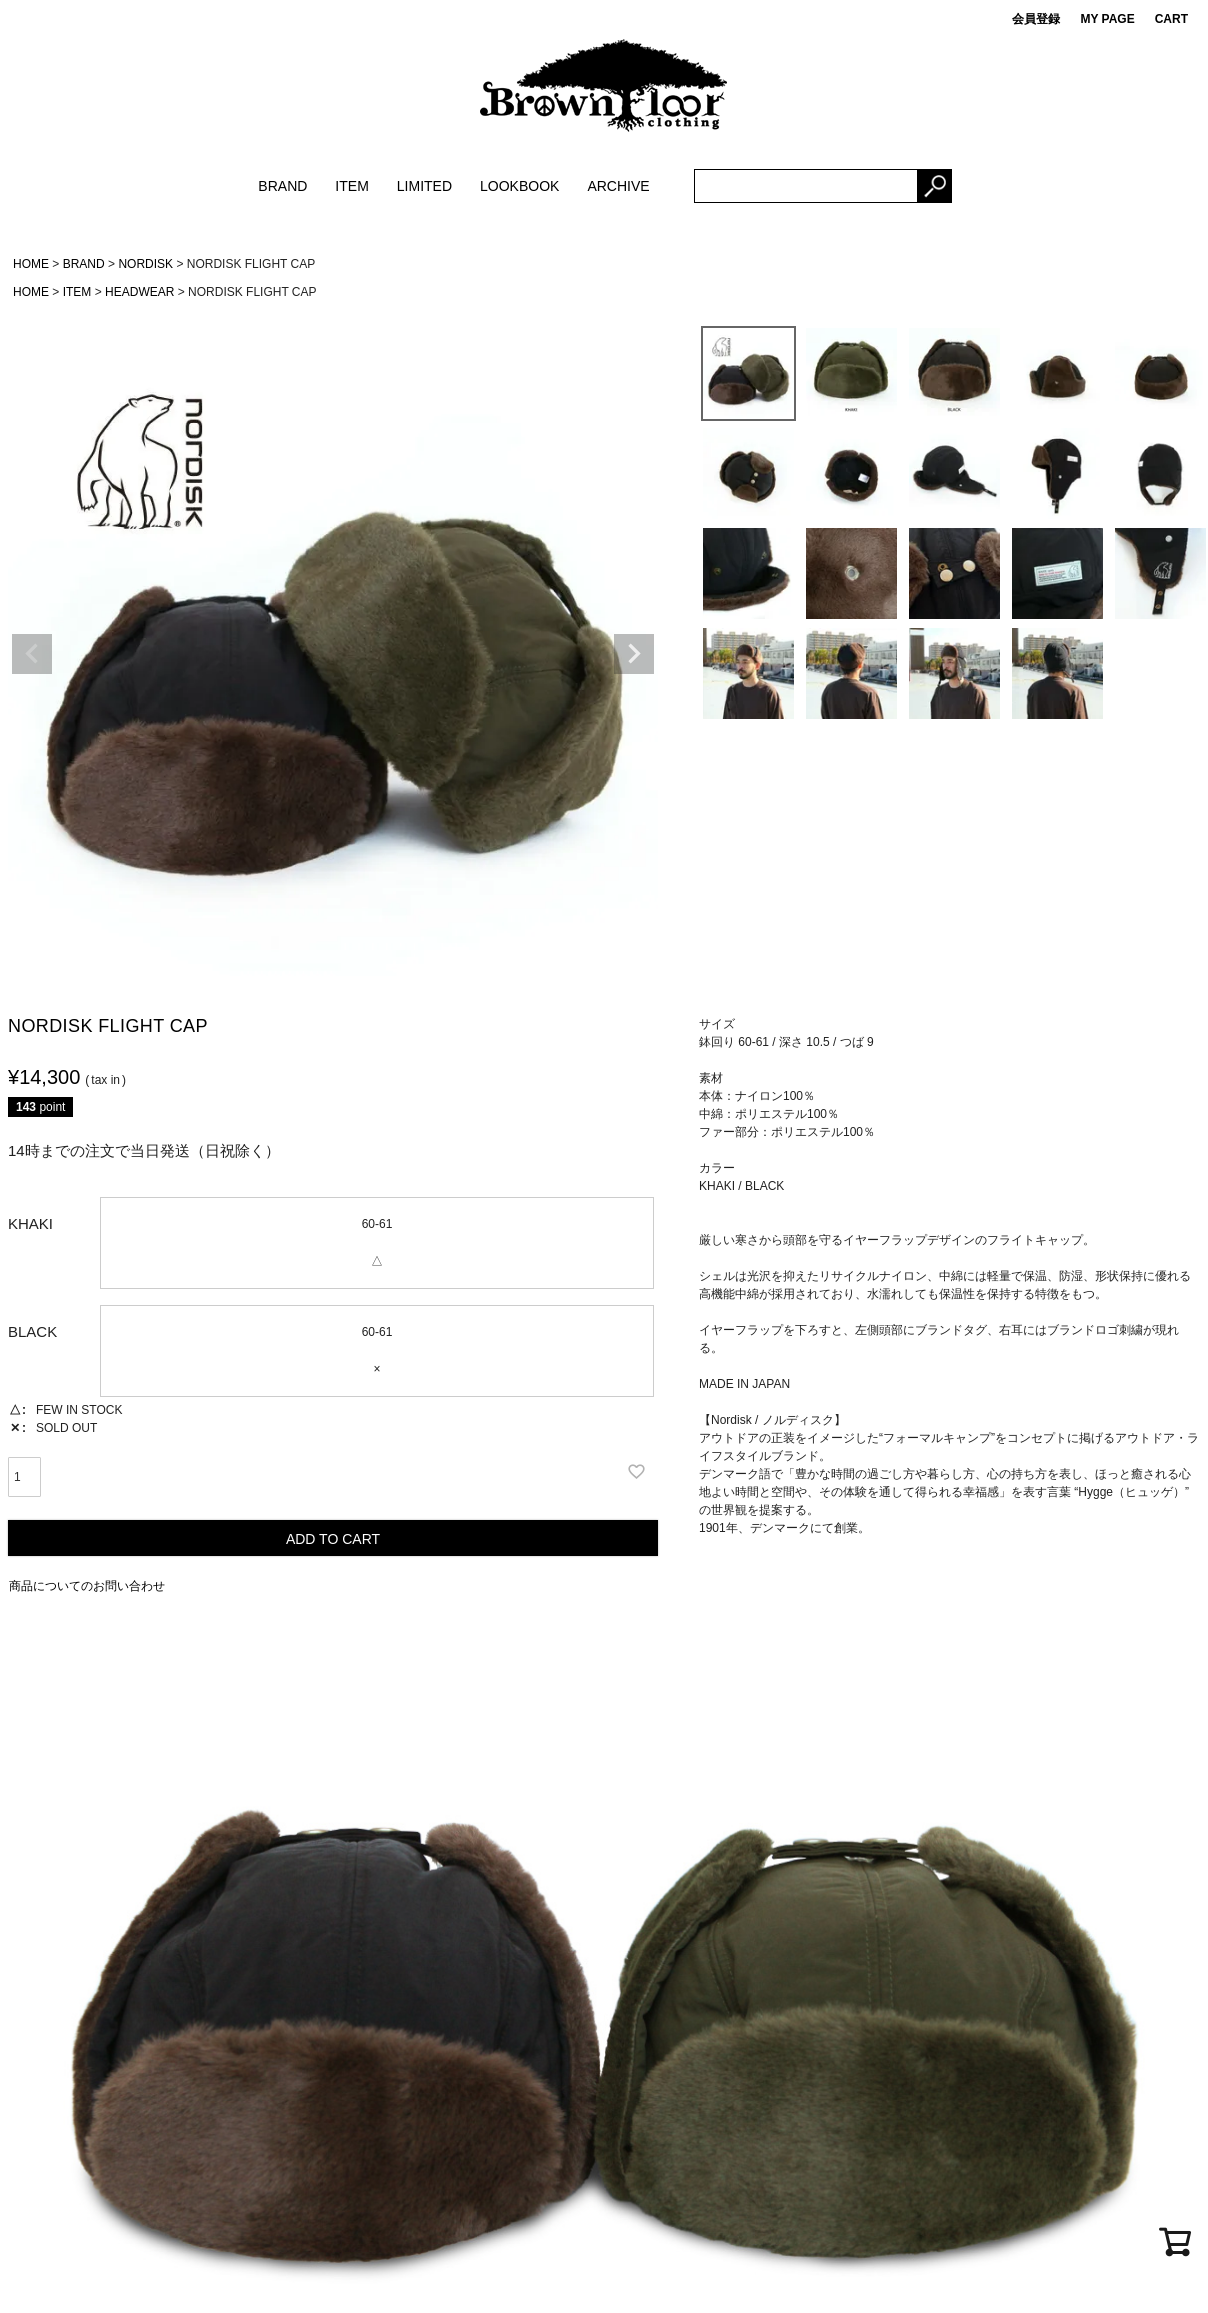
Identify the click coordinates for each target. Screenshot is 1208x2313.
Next (634, 654)
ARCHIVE (618, 186)
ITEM (351, 186)
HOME (31, 264)
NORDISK (145, 264)
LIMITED (424, 186)
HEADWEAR (139, 292)
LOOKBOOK (519, 186)
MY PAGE (1107, 19)
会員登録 (1036, 19)
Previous (32, 654)
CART (1171, 19)
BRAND (282, 186)
